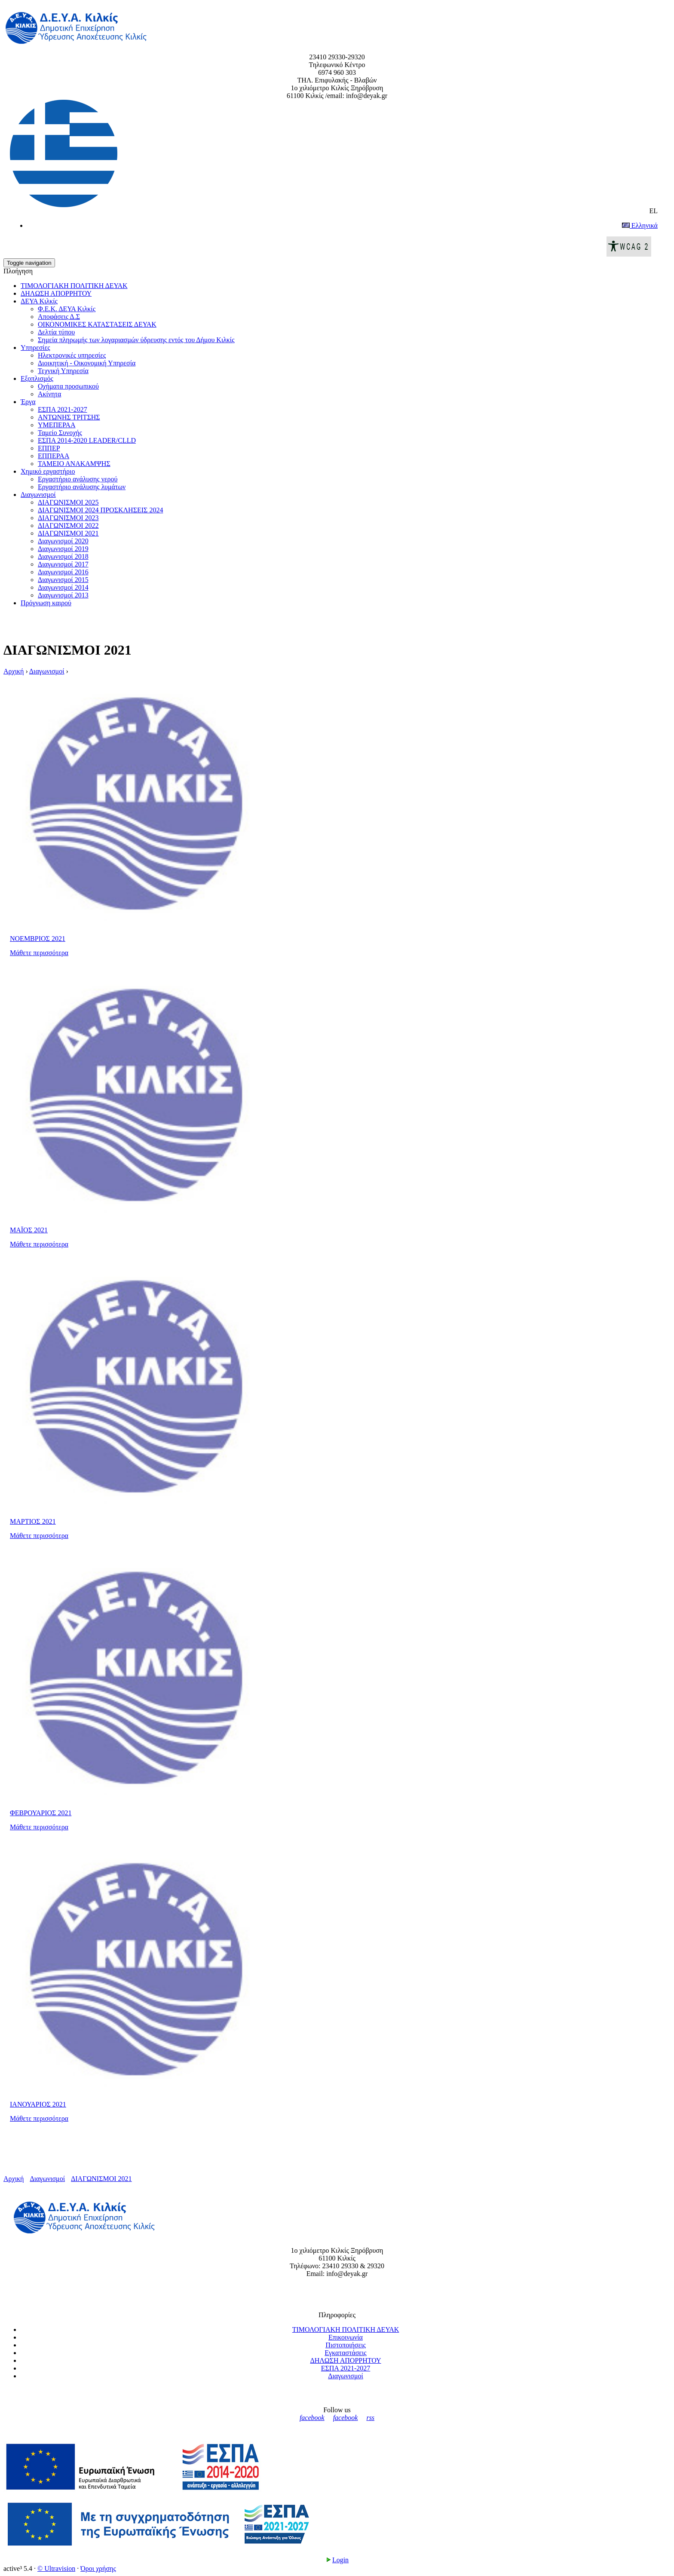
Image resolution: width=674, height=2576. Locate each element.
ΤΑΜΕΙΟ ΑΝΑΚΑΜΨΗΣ (74, 463)
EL (334, 157)
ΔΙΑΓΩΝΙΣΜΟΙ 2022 (68, 525)
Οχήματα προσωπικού (68, 386)
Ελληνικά (640, 225)
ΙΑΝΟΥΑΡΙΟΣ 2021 (38, 2104)
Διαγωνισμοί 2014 (63, 587)
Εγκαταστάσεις (345, 2352)
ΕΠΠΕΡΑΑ (53, 455)
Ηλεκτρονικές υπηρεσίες (72, 355)
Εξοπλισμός (37, 378)
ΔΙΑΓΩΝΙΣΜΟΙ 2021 (68, 533)
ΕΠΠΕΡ (49, 448)
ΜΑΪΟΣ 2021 (29, 1230)
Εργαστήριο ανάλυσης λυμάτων (82, 486)
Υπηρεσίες (35, 347)
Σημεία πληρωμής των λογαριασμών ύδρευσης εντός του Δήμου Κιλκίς (136, 339)
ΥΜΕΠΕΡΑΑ (56, 425)
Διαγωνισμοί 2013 (63, 595)
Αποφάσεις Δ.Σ (59, 316)
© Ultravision (56, 2568)
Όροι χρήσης (98, 2568)
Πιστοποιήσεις (345, 2345)
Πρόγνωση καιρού (46, 602)
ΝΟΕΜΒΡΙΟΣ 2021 (37, 938)
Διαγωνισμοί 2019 (63, 548)
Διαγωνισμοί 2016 (63, 572)
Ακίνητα (49, 394)
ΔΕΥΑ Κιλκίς (39, 301)
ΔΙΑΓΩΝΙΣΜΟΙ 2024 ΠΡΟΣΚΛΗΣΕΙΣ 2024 (100, 510)
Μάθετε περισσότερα (39, 952)
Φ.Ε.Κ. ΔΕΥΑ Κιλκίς (66, 308)
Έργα (28, 401)
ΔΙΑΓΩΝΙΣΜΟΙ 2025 (68, 502)
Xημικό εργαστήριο (48, 471)
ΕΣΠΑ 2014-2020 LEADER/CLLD (87, 440)
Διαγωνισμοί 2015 (63, 579)
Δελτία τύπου (56, 332)
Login (337, 2560)
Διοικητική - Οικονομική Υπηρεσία (86, 363)
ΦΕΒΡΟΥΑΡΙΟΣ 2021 (40, 1812)
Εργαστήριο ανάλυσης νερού (78, 479)
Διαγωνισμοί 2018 (63, 556)
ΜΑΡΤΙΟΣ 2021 (33, 1521)
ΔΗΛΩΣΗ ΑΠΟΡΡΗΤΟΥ (56, 293)
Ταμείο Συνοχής (60, 432)
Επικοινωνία (345, 2337)
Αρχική (13, 671)
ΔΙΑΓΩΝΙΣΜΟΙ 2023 (68, 517)
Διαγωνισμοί (38, 494)
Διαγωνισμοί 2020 (63, 541)
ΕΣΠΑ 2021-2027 (62, 409)
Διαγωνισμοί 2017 (63, 564)
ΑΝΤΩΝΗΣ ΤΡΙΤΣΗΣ (69, 417)
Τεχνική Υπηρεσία (63, 370)
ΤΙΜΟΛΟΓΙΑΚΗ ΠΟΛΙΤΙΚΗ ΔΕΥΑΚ (74, 285)
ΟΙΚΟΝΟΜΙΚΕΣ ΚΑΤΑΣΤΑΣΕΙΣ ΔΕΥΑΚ (97, 324)
